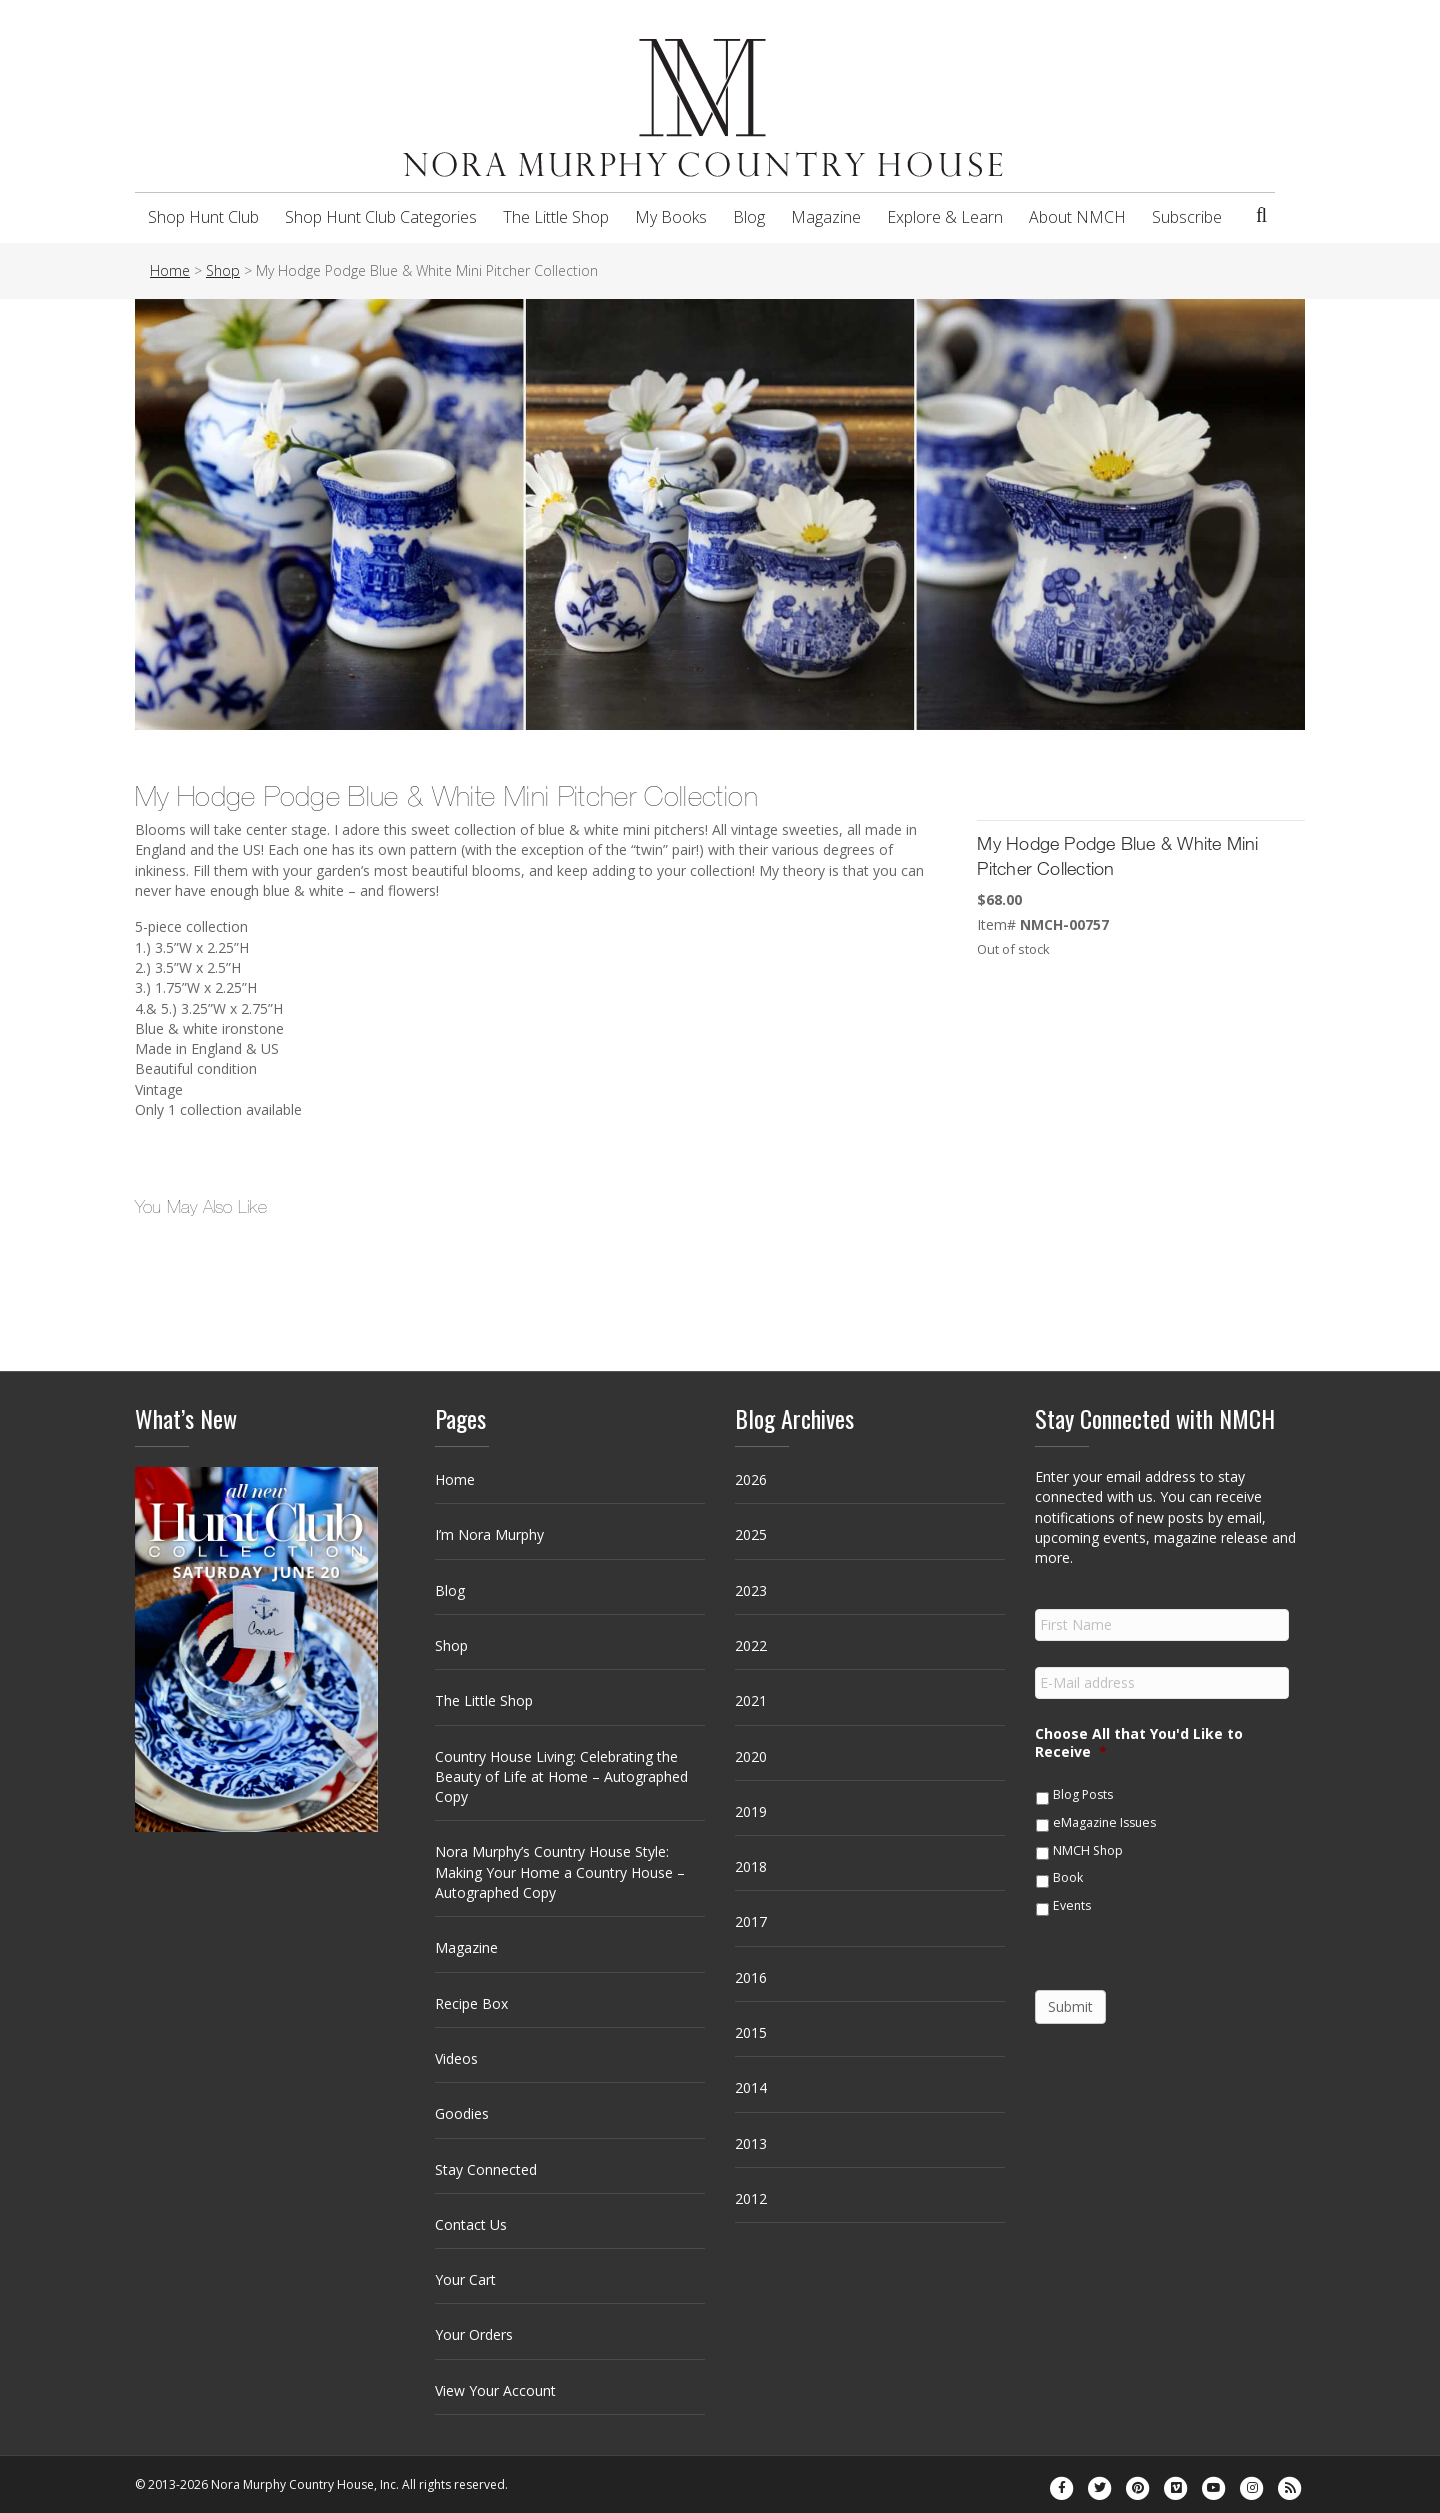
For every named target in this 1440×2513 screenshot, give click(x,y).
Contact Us (471, 2224)
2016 (751, 1977)
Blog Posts (1083, 1794)
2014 (751, 2087)
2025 (751, 1534)
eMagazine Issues (1104, 1822)
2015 (751, 2032)
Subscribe (1187, 217)
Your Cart (465, 2279)
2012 (751, 2198)
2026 (751, 1479)
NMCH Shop (1088, 1850)
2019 (751, 1811)
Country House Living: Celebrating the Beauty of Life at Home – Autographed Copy (561, 1777)
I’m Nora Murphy (489, 1534)
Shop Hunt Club (203, 217)
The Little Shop (556, 217)
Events (1072, 1905)
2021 (751, 1700)
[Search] (1261, 215)
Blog (749, 217)
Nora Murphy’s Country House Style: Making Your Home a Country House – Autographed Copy (560, 1872)
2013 (751, 2143)
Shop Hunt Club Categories (381, 217)
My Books (671, 217)
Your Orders (474, 2334)
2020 (751, 1756)
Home (455, 1479)
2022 (751, 1645)
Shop (451, 1645)
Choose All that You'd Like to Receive (1139, 1743)
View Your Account (495, 2390)
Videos (456, 2058)
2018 (751, 1866)
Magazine (826, 217)
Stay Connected (486, 2169)
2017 (751, 1921)
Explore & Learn (945, 217)
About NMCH (1077, 217)
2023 (751, 1590)
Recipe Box (471, 2003)
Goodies (462, 2113)
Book (1068, 1877)
